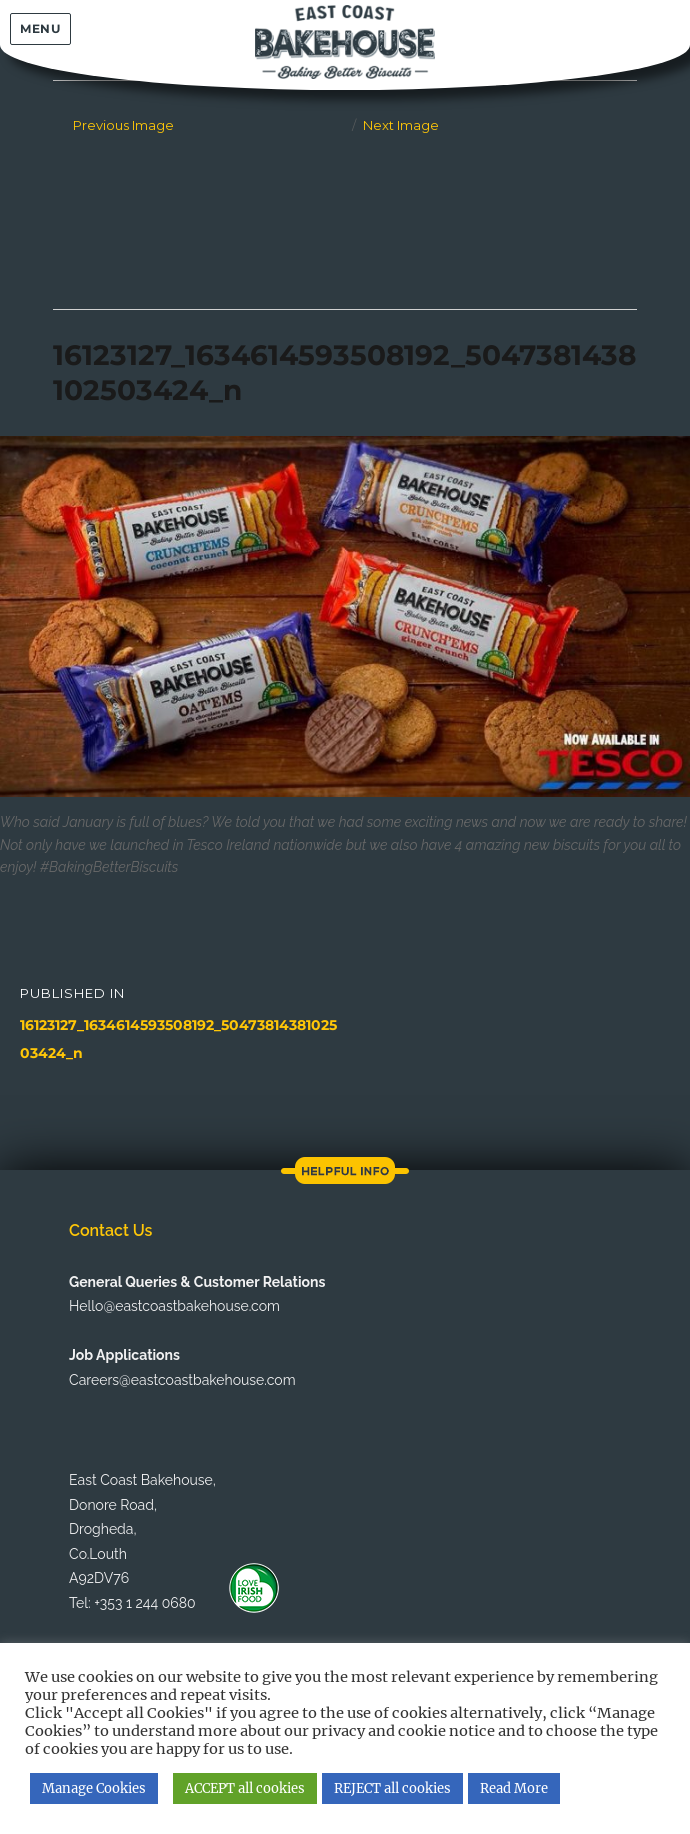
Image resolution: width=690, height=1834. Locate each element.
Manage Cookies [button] (94, 1788)
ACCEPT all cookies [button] (245, 1788)
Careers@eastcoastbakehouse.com (182, 1380)
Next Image (401, 125)
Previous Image (123, 125)
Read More (514, 1788)
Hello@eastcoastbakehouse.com (174, 1306)
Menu (40, 28)
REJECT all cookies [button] (392, 1788)
